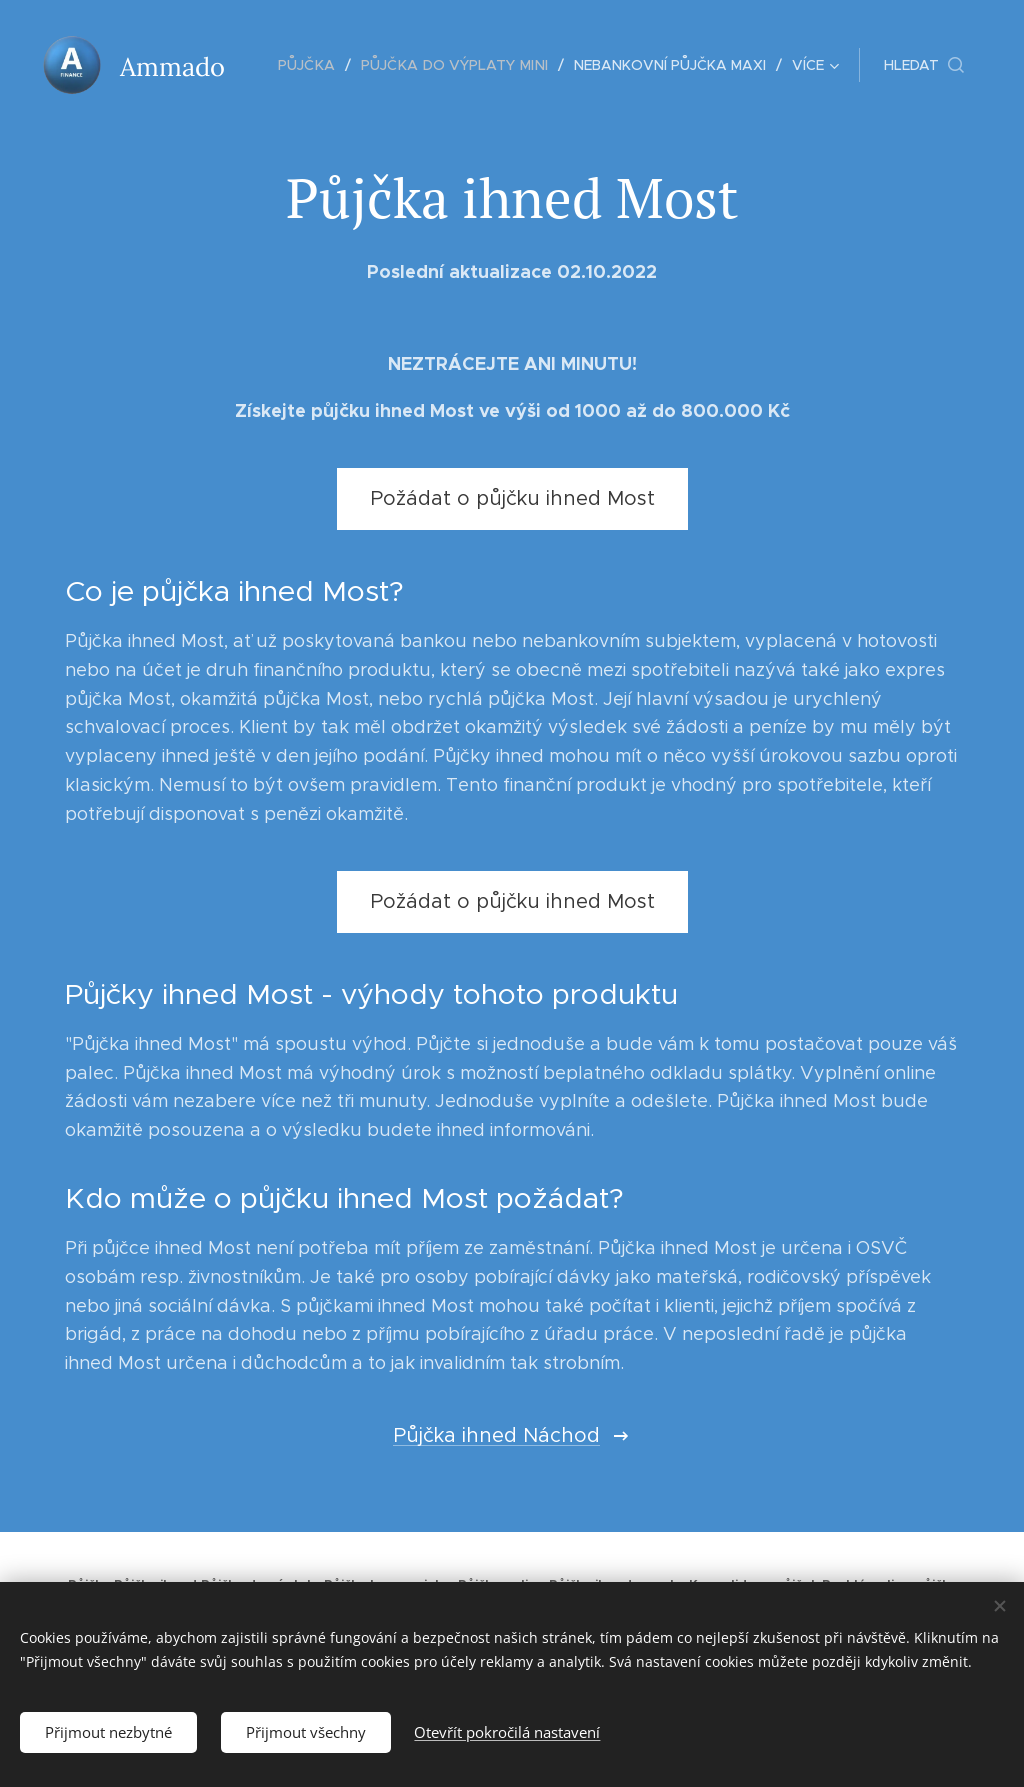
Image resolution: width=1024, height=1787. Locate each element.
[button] (924, 65)
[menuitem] (316, 65)
